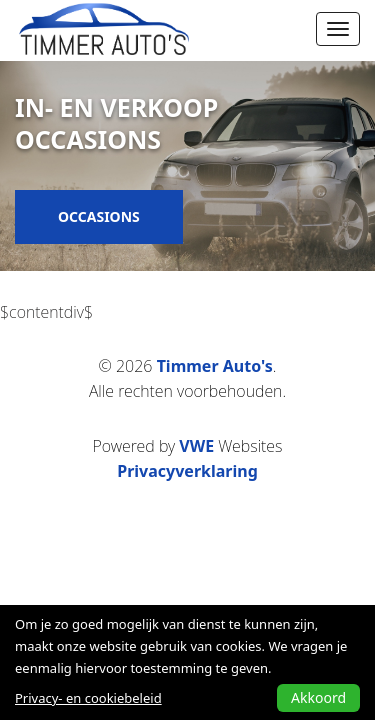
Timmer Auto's (215, 366)
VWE (196, 446)
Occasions (99, 216)
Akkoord (318, 697)
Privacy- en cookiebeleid (88, 698)
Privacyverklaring (187, 471)
